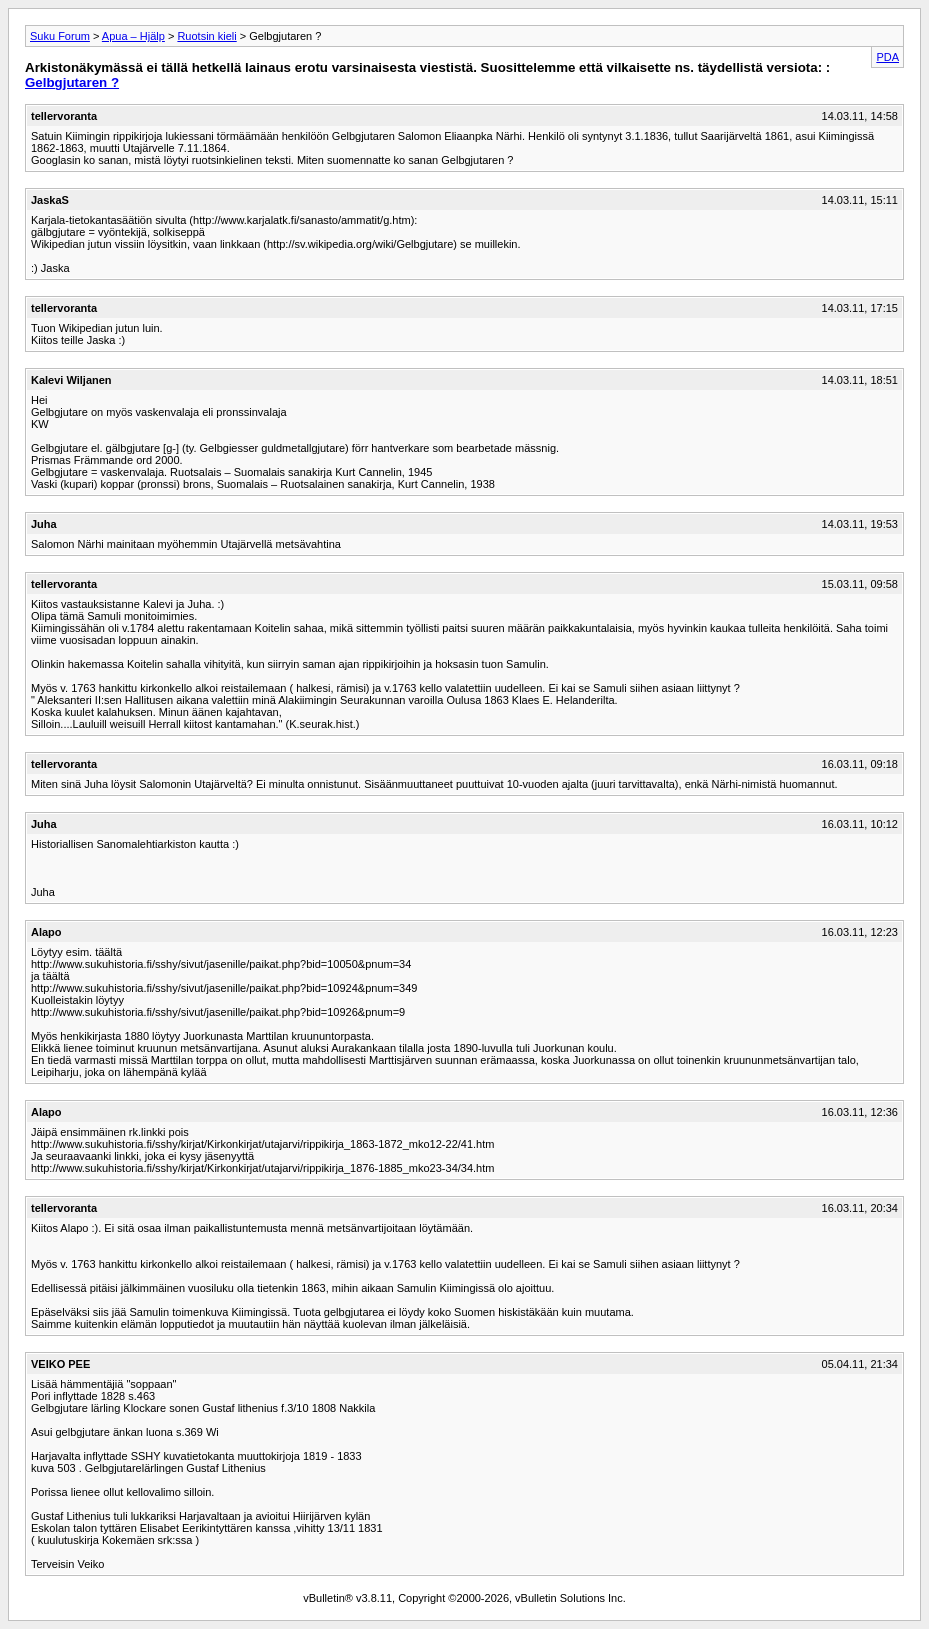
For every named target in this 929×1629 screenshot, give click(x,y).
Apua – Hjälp (133, 36)
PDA (887, 57)
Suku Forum (60, 36)
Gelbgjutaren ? (72, 82)
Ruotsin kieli (206, 36)
